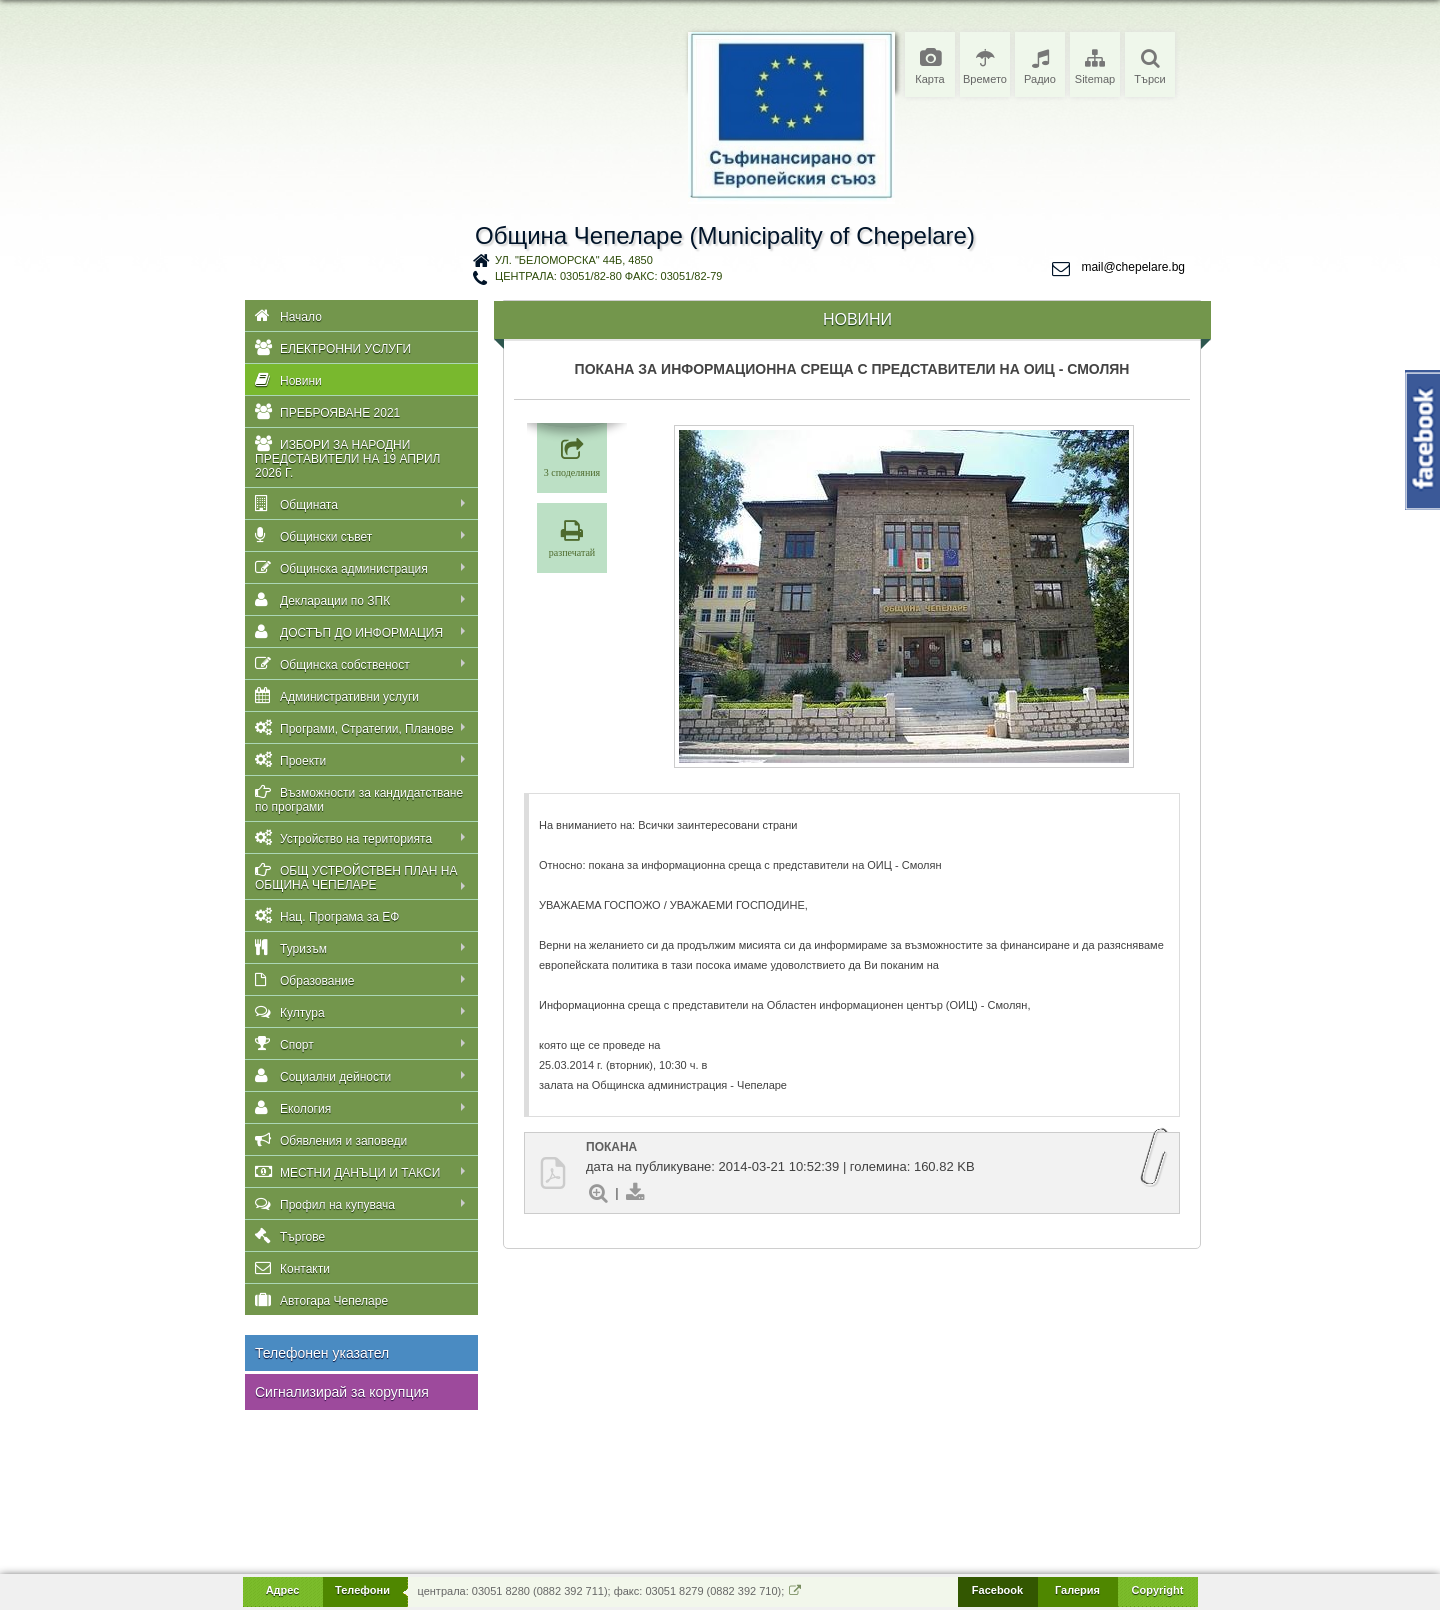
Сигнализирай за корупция (342, 1392)
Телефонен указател (322, 1353)
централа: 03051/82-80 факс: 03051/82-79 (608, 276)
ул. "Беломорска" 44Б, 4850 (574, 260)
